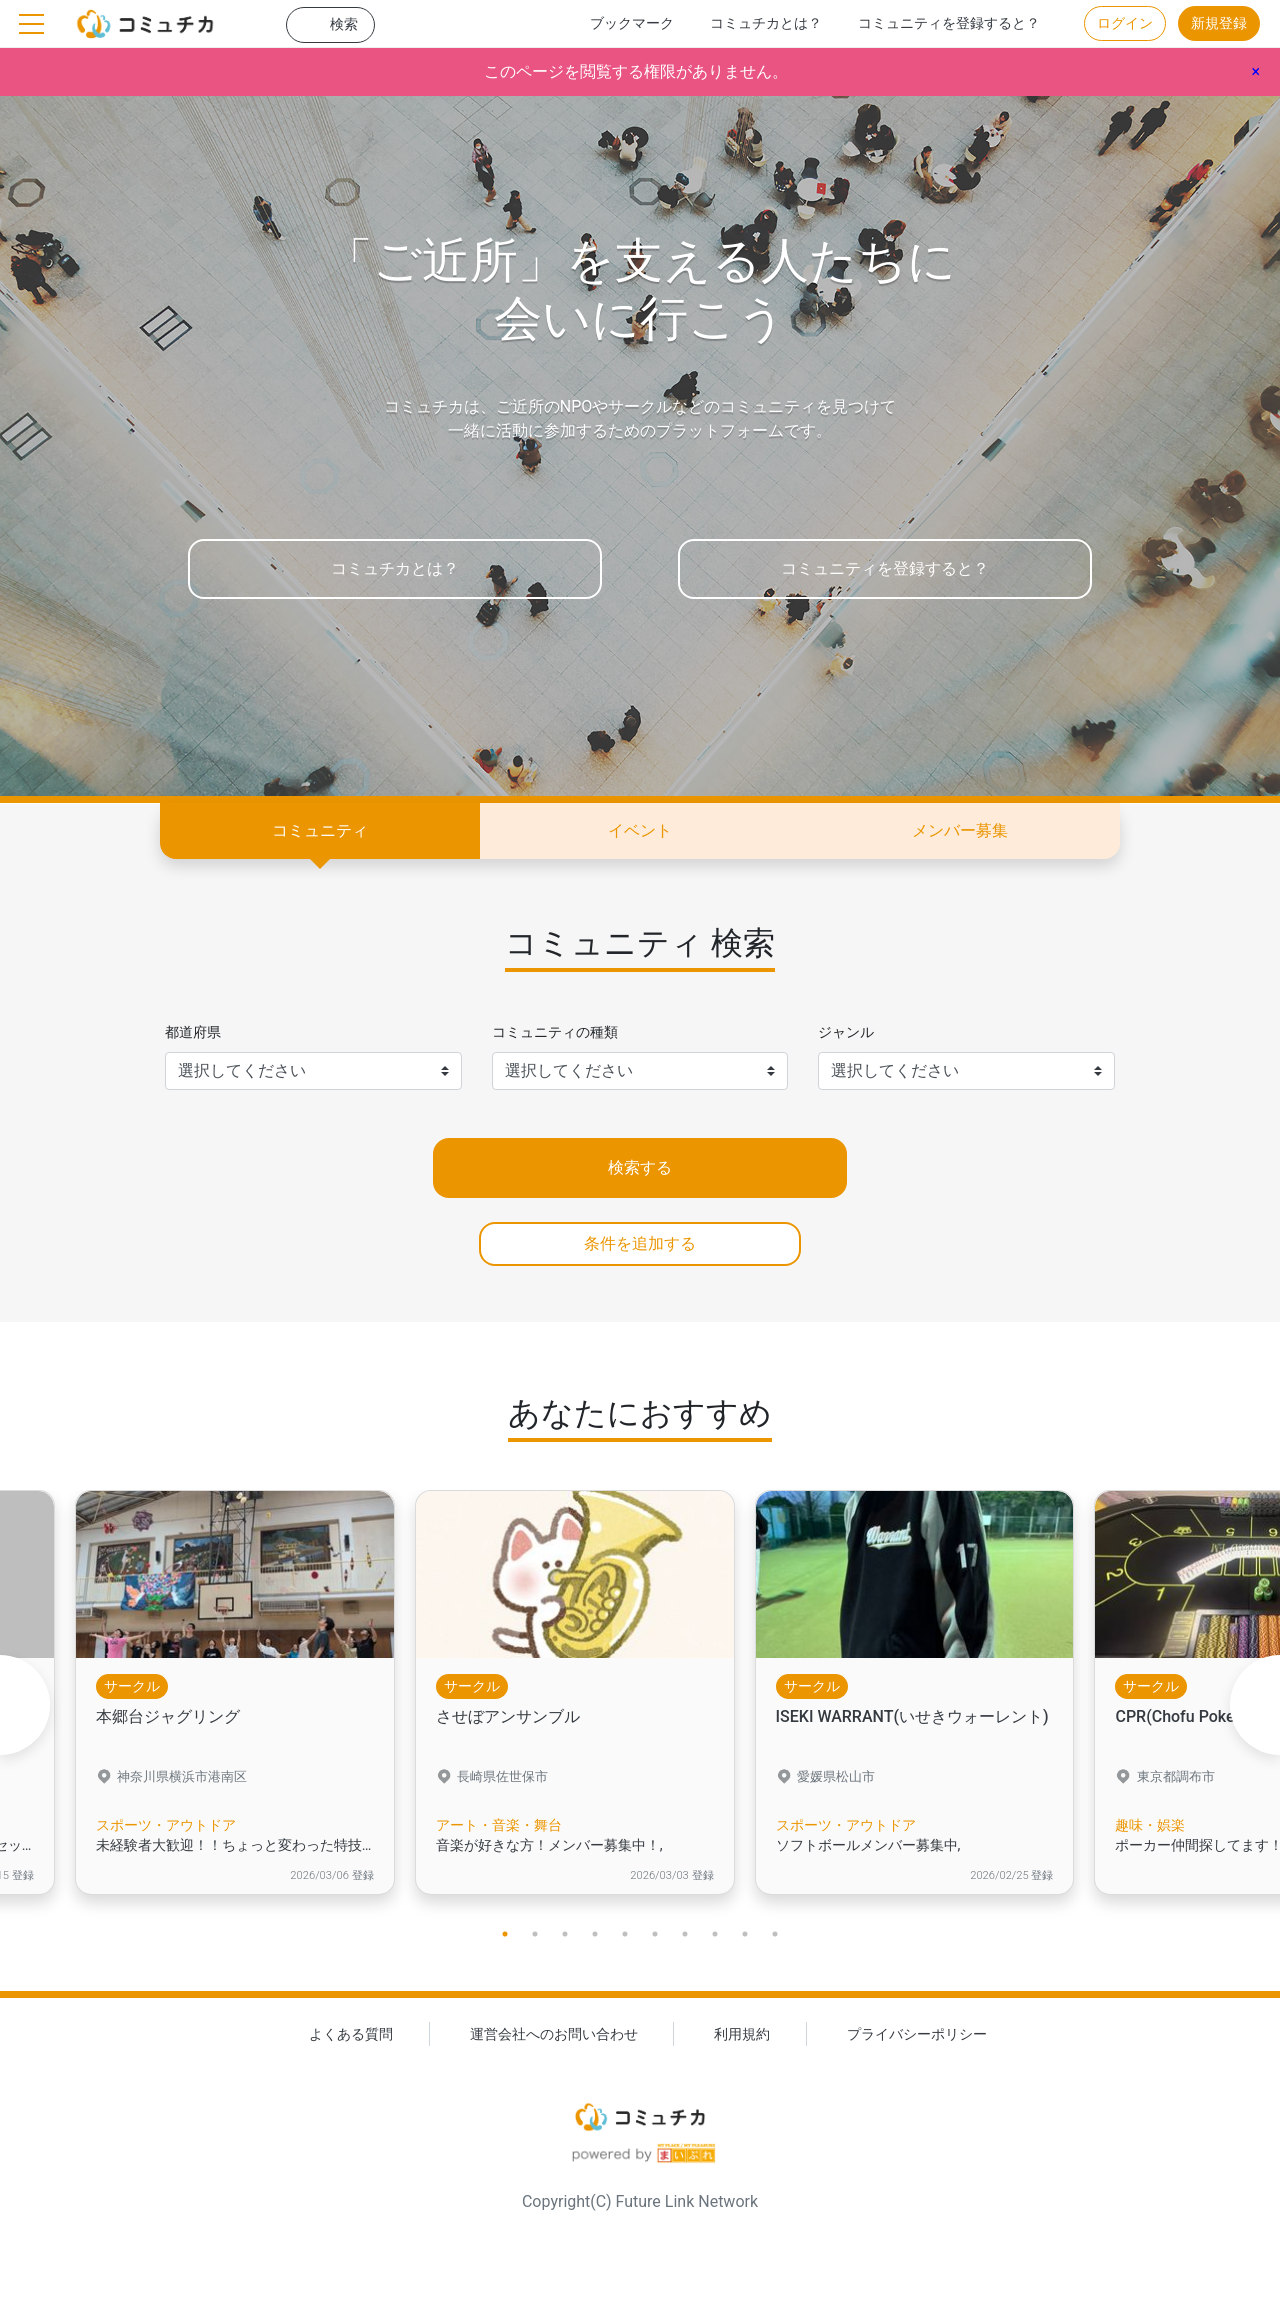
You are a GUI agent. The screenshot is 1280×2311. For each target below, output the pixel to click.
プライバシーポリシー (917, 2034)
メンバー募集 (960, 830)
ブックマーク (632, 23)
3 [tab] (565, 1934)
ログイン (1125, 23)
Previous (25, 1705)
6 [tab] (655, 1934)
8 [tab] (715, 1934)
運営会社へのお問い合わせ (554, 2034)
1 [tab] (505, 1934)
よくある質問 (351, 2034)
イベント (640, 830)
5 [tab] (625, 1934)
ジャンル (846, 1032)
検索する (640, 1167)
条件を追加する (640, 1243)
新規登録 (1219, 23)
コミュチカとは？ (766, 23)
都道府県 (193, 1032)
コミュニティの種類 (555, 1032)
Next (1255, 1705)
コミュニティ (320, 830)
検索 (344, 24)
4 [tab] (595, 1934)
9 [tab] (745, 1934)
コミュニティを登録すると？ (949, 23)
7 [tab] (685, 1934)
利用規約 (742, 2034)
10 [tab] (775, 1934)
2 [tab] (535, 1934)
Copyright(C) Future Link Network (640, 2202)
